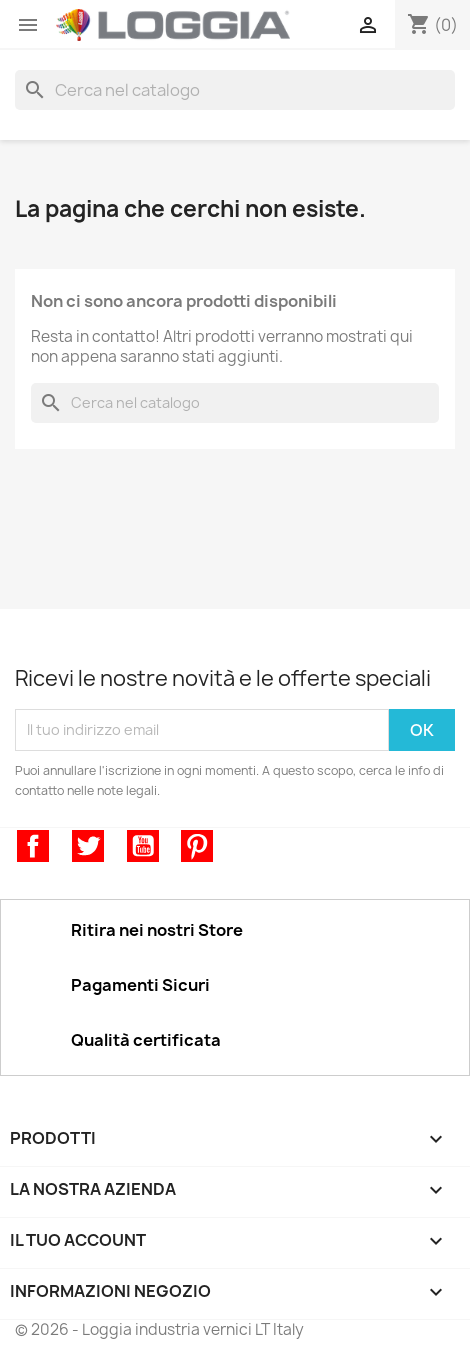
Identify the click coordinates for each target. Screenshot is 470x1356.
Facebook (33, 846)
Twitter (88, 846)
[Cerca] (235, 90)
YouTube (143, 846)
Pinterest (197, 846)
